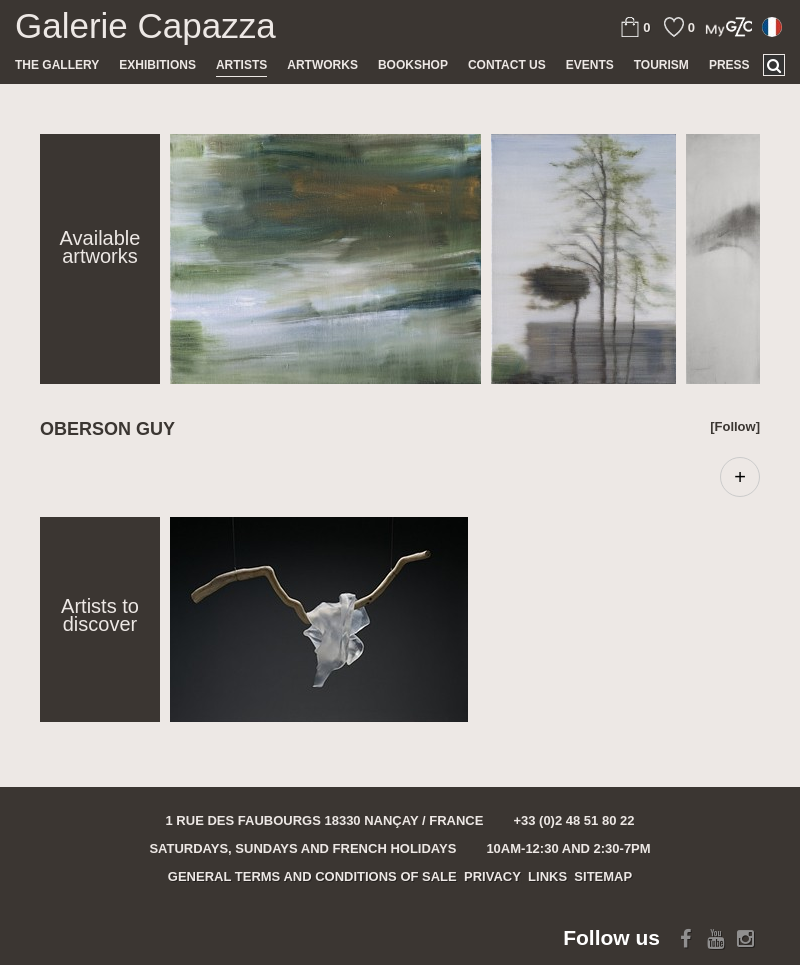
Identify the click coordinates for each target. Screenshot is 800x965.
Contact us (507, 65)
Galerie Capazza (145, 26)
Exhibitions (157, 65)
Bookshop (413, 65)
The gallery (57, 65)
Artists (241, 65)
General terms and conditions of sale (312, 876)
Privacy (492, 876)
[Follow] (735, 426)
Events (590, 65)
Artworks (322, 65)
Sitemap (603, 876)
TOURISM (661, 65)
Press (729, 65)
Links (547, 876)
